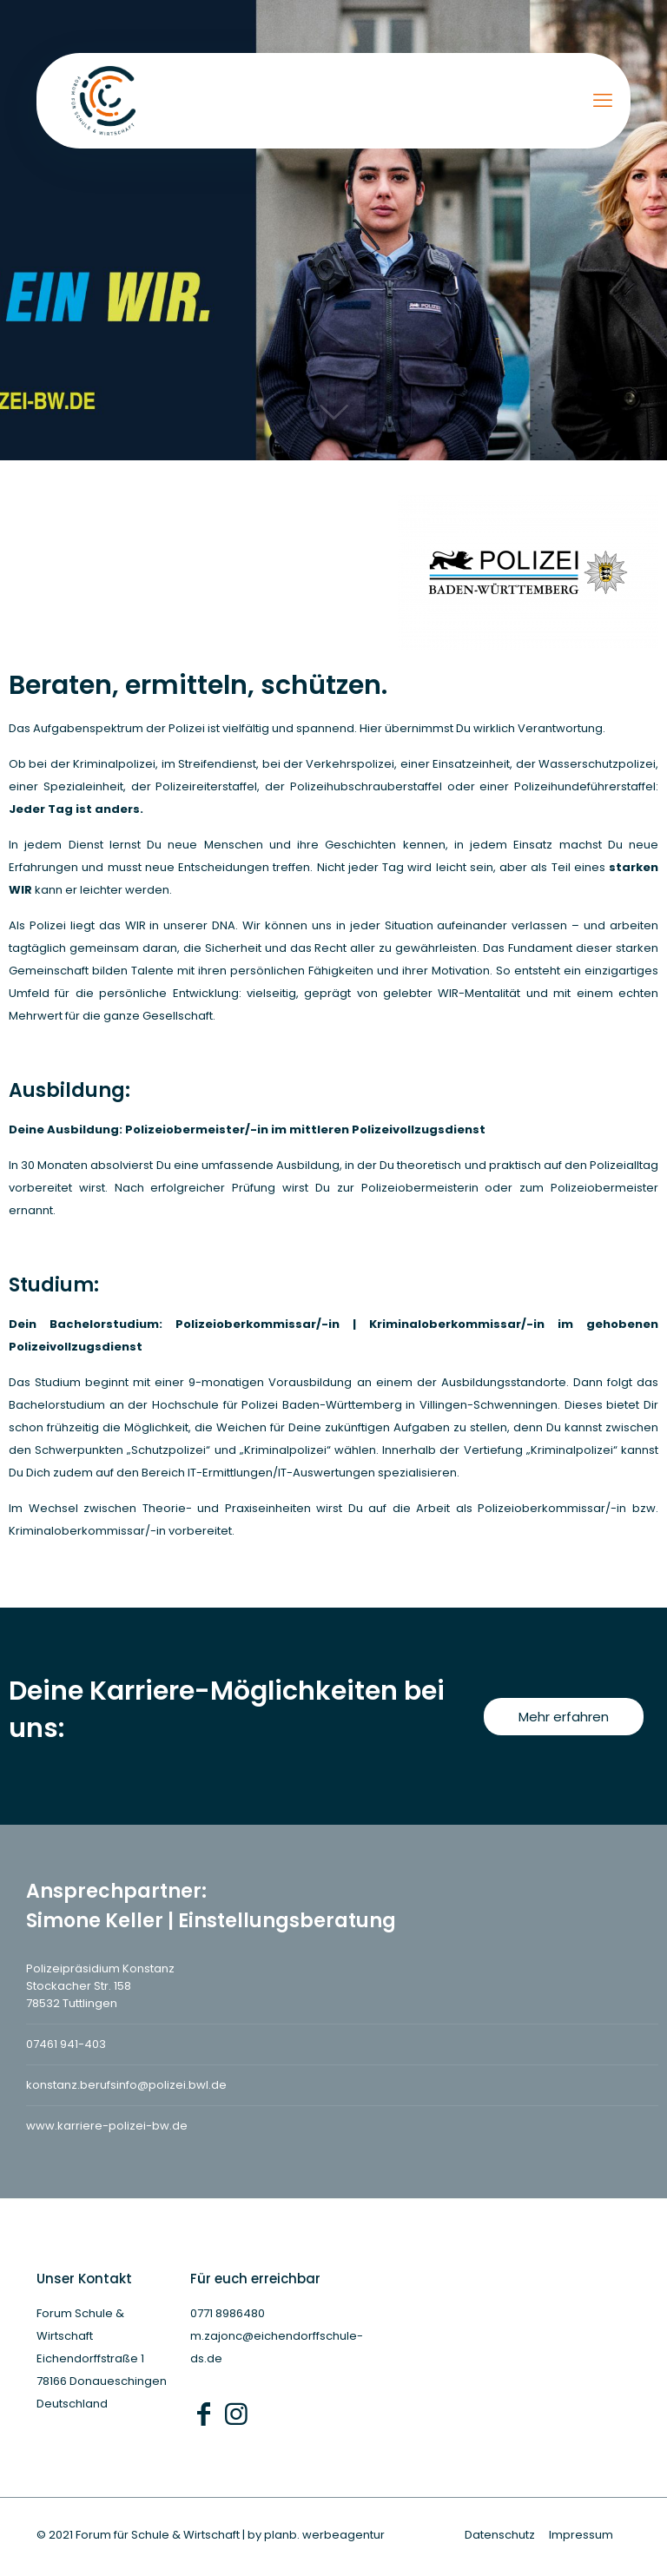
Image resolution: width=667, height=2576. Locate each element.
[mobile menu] (602, 101)
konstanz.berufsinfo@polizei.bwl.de (126, 2085)
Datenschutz (500, 2534)
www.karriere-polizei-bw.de (107, 2125)
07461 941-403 (66, 2044)
